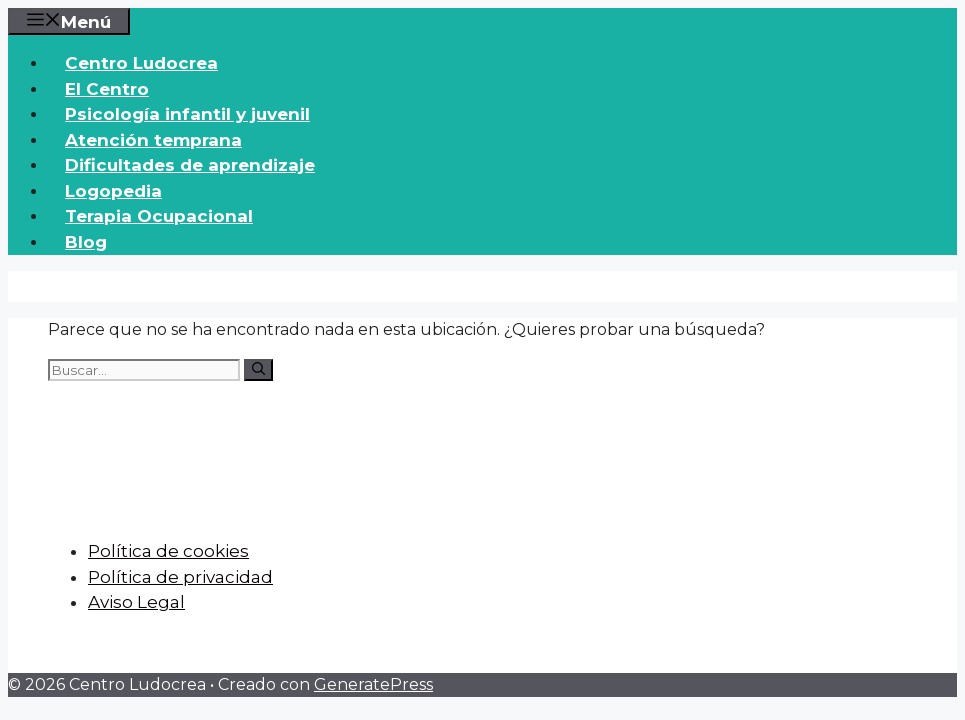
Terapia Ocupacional (159, 216)
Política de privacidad (180, 577)
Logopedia (113, 191)
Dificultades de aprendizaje (190, 165)
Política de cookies (168, 551)
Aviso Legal (136, 602)
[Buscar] (258, 370)
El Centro (107, 89)
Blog (86, 242)
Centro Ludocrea (141, 63)
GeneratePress (373, 684)
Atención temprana (153, 140)
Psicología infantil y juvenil (187, 114)
